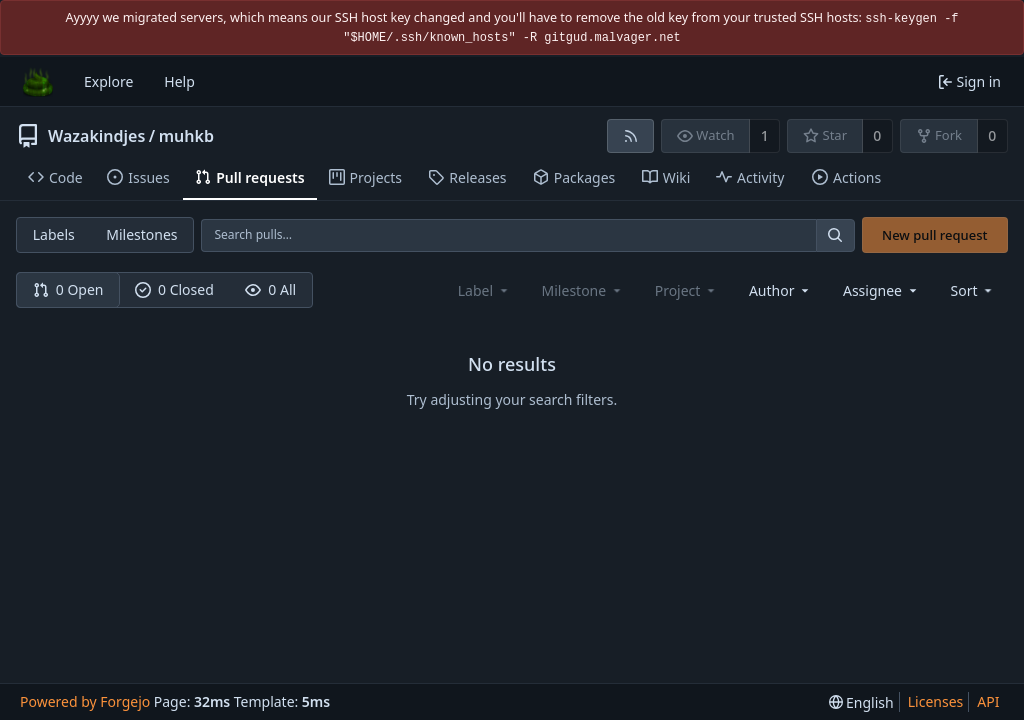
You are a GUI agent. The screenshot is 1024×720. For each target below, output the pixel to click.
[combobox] (780, 290)
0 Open (68, 289)
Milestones (141, 234)
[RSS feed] (630, 135)
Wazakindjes (96, 136)
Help (179, 81)
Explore (108, 81)
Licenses (936, 701)
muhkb (186, 136)
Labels (54, 234)
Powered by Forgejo (85, 701)
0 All (270, 289)
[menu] (973, 290)
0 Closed (174, 289)
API (988, 701)
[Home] (38, 82)
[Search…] (835, 235)
